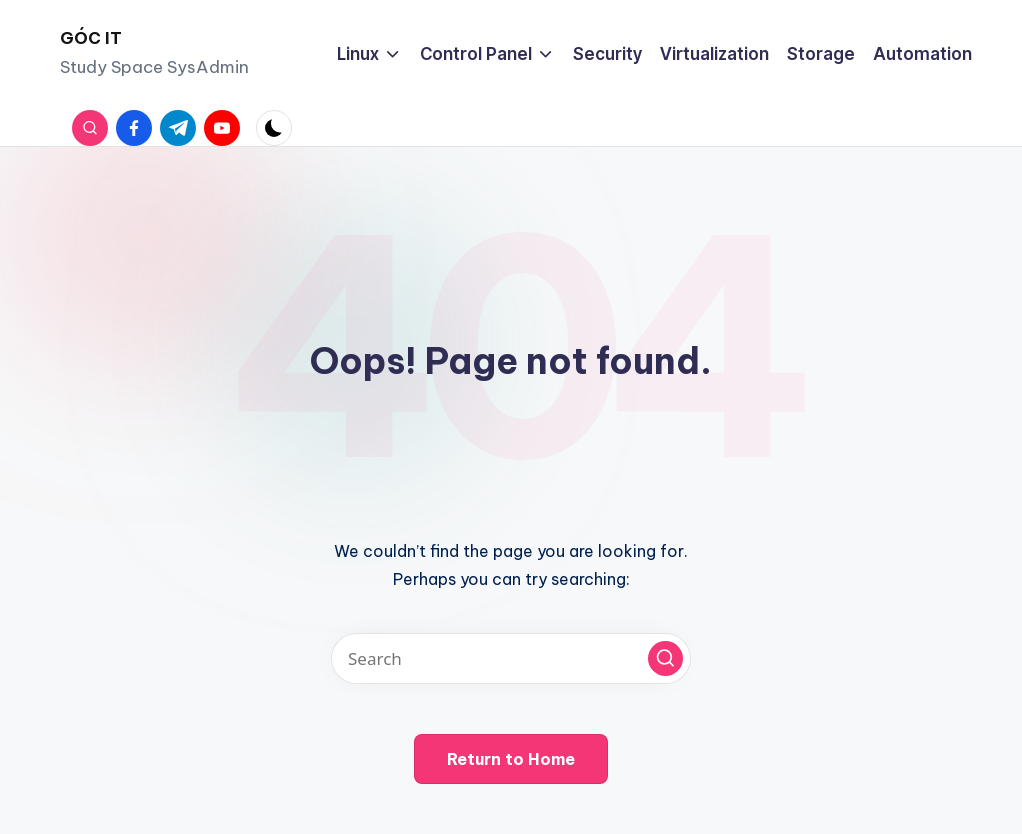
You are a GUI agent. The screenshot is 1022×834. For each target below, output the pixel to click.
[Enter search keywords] (511, 658)
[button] (665, 658)
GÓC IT (91, 38)
